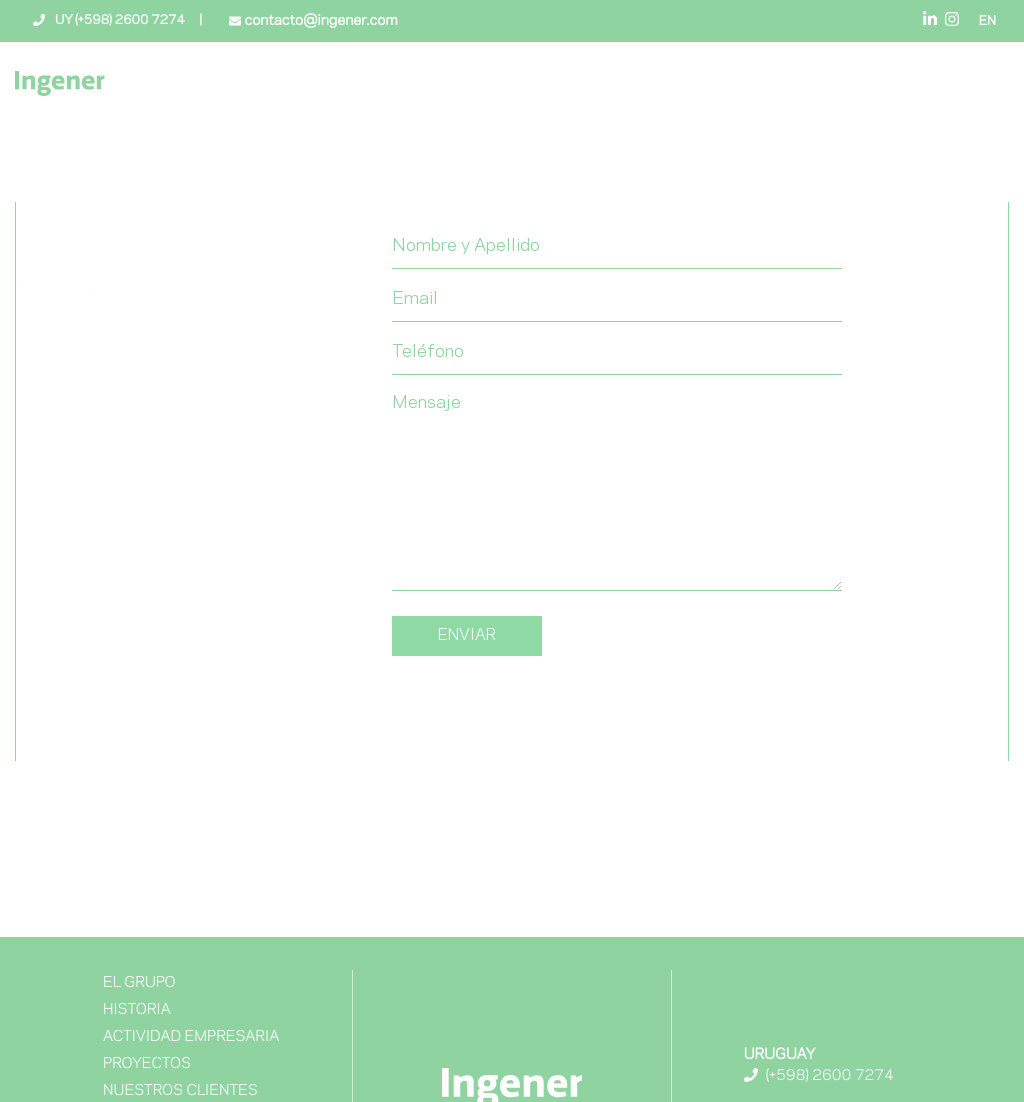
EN (987, 22)
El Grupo (139, 983)
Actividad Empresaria (191, 1037)
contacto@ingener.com (319, 21)
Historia (137, 1010)
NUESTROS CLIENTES (180, 1091)
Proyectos (147, 1064)
